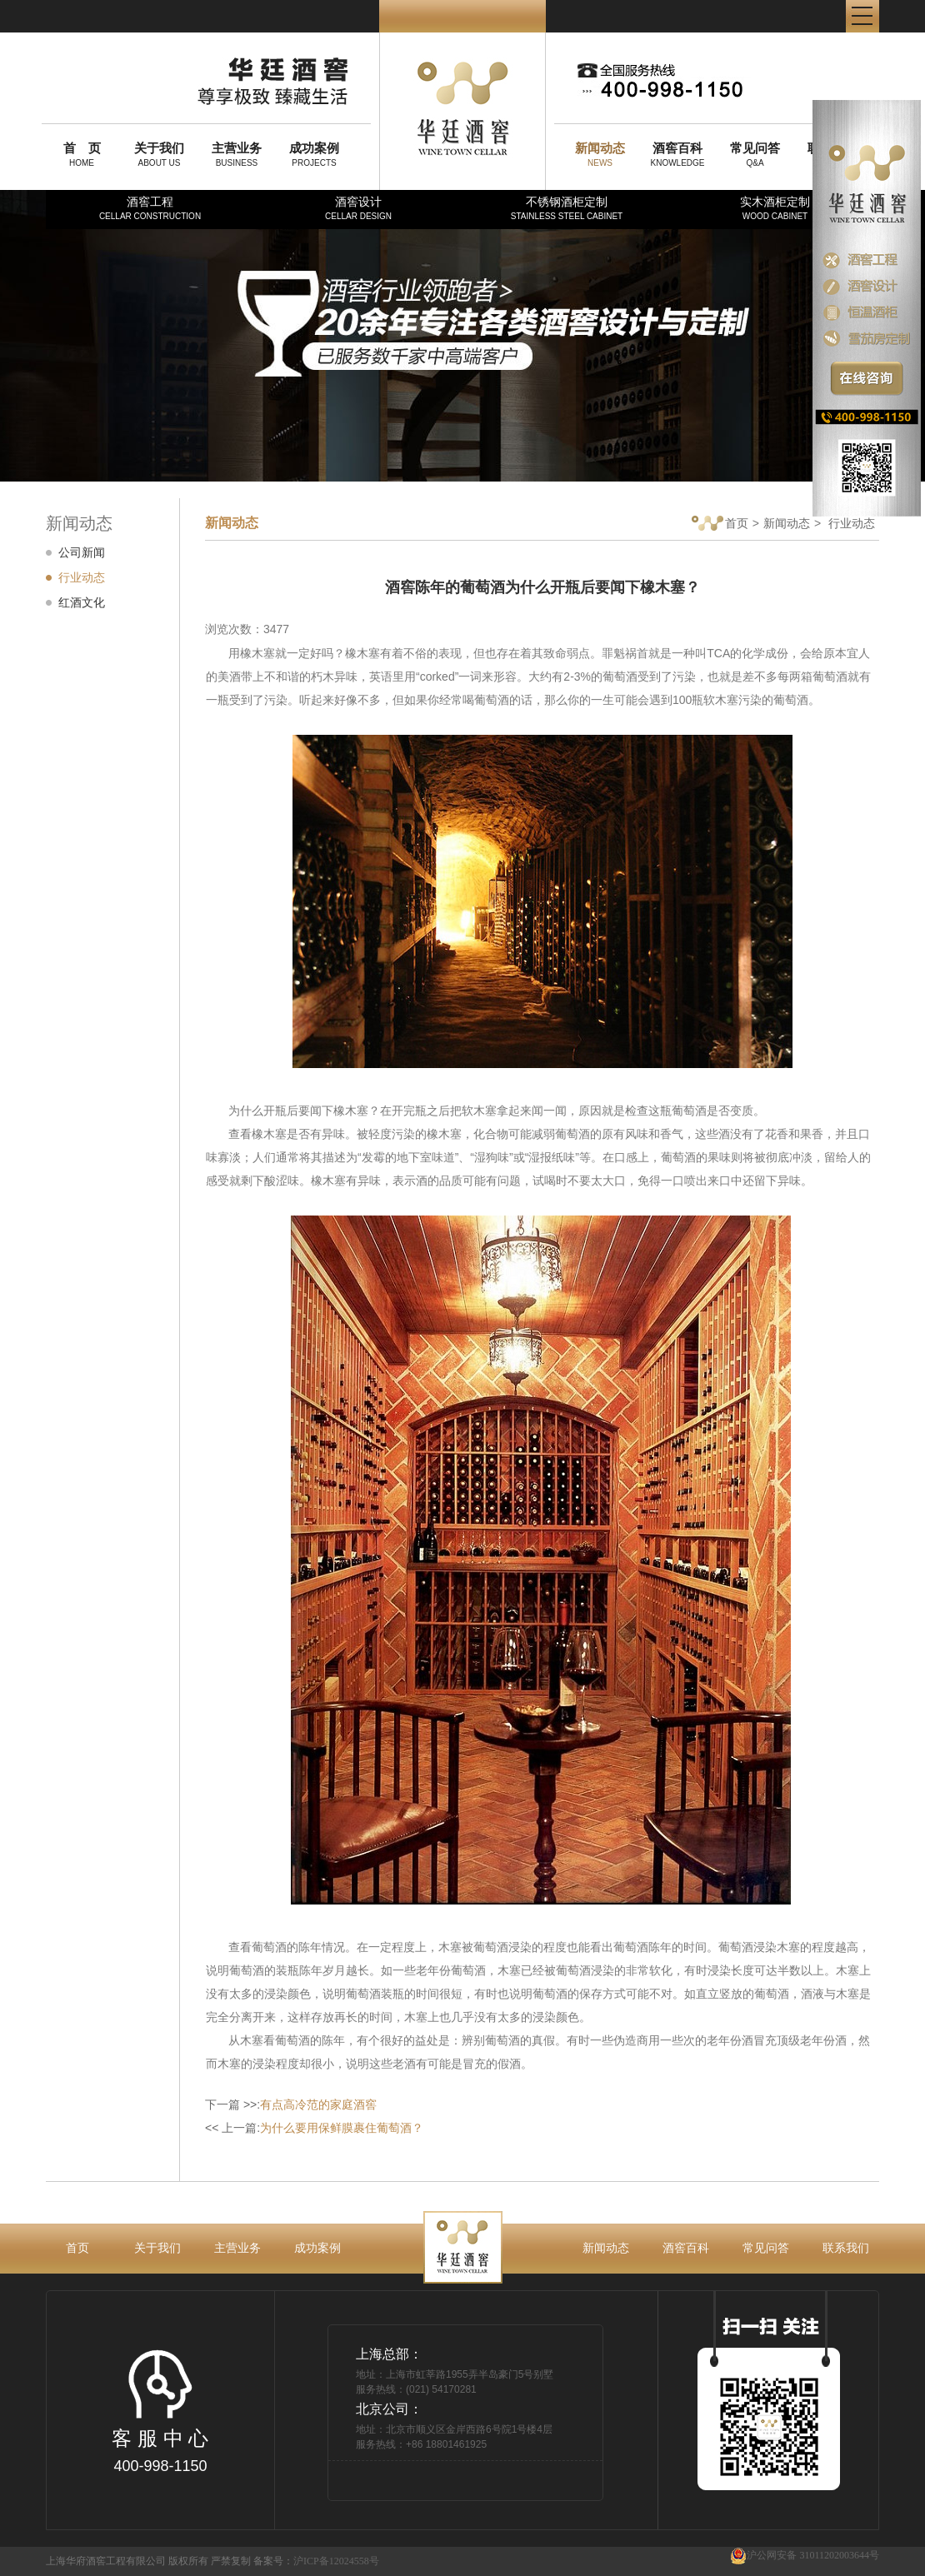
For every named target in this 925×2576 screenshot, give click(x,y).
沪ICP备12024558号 (336, 2561)
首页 (720, 524)
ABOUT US (159, 154)
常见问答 (765, 2247)
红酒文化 (81, 602)
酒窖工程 (150, 208)
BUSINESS (236, 154)
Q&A (755, 154)
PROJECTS (314, 154)
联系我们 (845, 2247)
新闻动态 (786, 523)
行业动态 (81, 577)
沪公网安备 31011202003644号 (804, 2556)
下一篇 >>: (291, 2104)
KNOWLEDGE (677, 154)
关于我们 (157, 2247)
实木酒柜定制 (775, 208)
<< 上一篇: (314, 2127)
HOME (81, 154)
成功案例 (317, 2247)
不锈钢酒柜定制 (566, 208)
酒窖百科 (685, 2247)
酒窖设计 (358, 208)
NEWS (600, 154)
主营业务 (237, 2247)
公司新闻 (81, 552)
